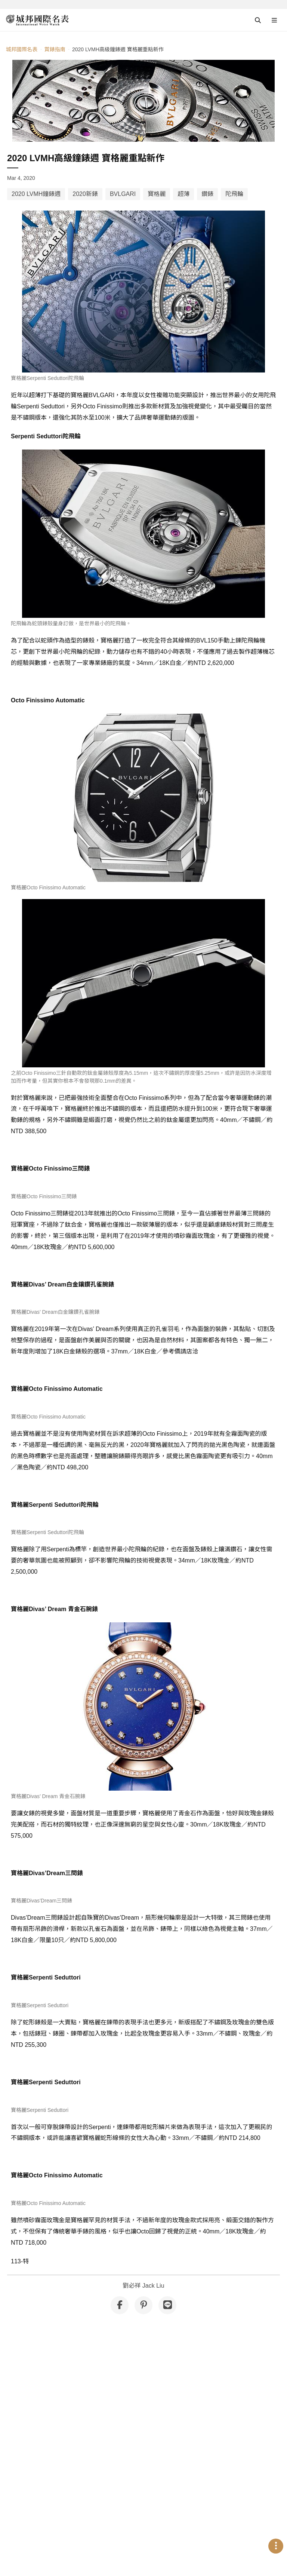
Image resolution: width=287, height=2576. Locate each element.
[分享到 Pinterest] (143, 2233)
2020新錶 (85, 194)
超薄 (183, 194)
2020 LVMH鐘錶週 (36, 194)
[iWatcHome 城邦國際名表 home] (37, 20)
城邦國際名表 (21, 49)
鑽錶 (207, 194)
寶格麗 (157, 194)
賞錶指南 (54, 49)
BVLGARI (123, 194)
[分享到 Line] (167, 2233)
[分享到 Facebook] (120, 2233)
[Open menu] (274, 20)
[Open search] (258, 20)
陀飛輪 (234, 194)
